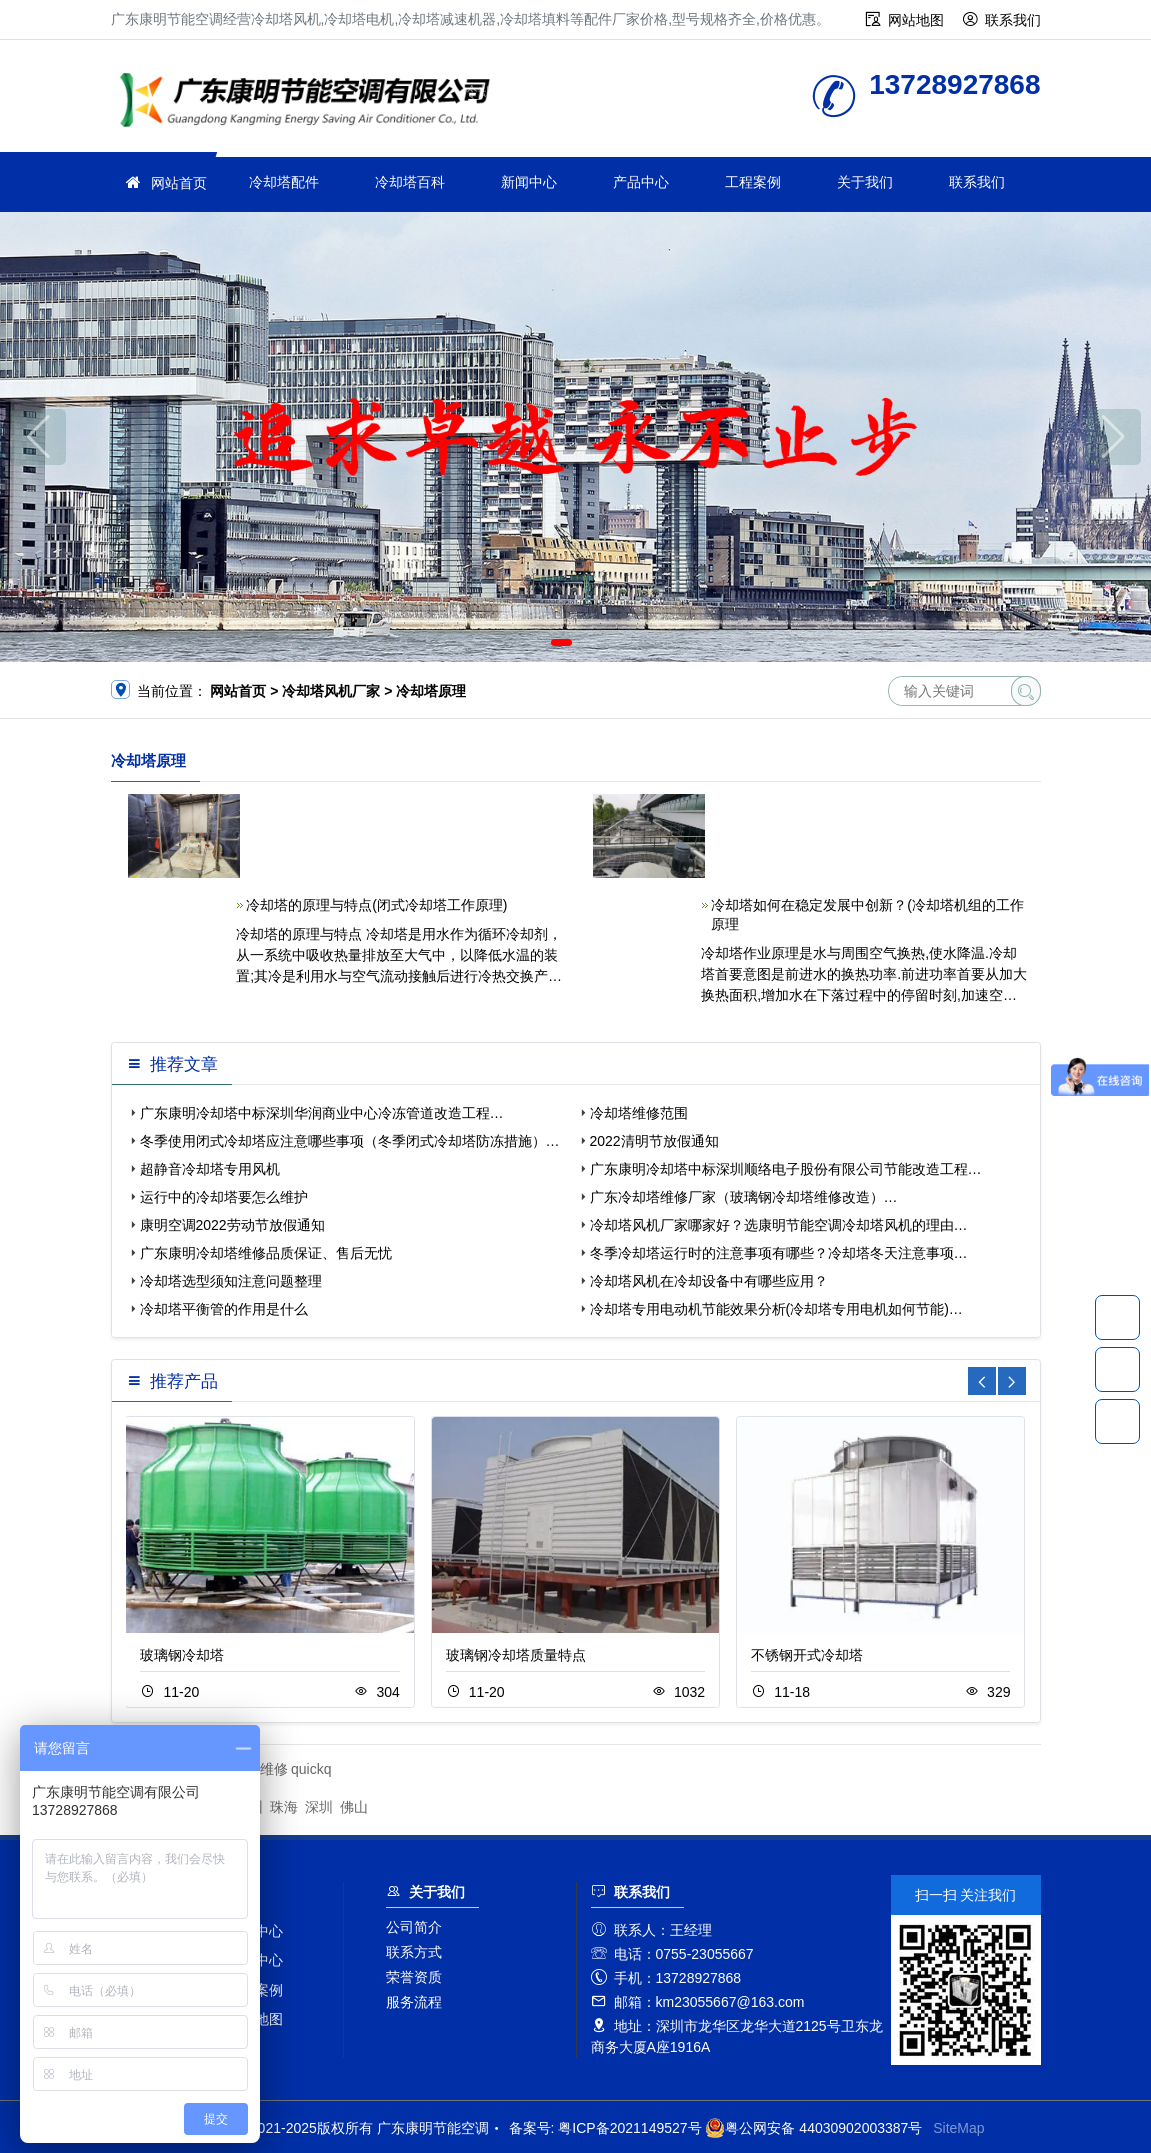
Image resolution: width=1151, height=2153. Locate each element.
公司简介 (414, 1927)
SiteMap (958, 2128)
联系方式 (414, 1952)
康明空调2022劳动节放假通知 (232, 1225)
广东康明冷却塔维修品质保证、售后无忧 (266, 1253)
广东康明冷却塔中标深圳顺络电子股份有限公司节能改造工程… (786, 1169)
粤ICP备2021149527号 (629, 2128)
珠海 (284, 1807)
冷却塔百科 (410, 182)
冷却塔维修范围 (639, 1113)
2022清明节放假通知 (654, 1141)
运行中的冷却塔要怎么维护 (224, 1197)
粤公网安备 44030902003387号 (813, 2128)
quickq (311, 1769)
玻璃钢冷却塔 (182, 1655)
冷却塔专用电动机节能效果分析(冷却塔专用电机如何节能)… (776, 1309)
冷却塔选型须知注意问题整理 (231, 1281)
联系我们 (1013, 20)
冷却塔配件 (284, 182)
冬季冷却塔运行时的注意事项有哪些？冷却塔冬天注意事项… (779, 1253)
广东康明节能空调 (311, 102)
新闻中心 (529, 182)
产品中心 (641, 182)
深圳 (319, 1807)
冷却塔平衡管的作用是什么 (224, 1309)
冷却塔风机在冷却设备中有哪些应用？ (709, 1281)
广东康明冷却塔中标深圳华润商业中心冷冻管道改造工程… (322, 1113)
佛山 (354, 1807)
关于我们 (865, 182)
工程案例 (753, 182)
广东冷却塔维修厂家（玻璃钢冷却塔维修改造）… (744, 1197)
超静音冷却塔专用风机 (210, 1169)
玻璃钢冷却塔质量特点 (516, 1655)
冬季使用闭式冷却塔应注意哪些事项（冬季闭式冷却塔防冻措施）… (350, 1141)
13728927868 (1117, 1317)
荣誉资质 (414, 1977)
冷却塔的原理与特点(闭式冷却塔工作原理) (376, 905)
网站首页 (179, 183)
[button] (561, 642)
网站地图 (916, 20)
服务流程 (414, 2002)
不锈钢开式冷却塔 (807, 1655)
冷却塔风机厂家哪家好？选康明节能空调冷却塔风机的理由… (779, 1225)
